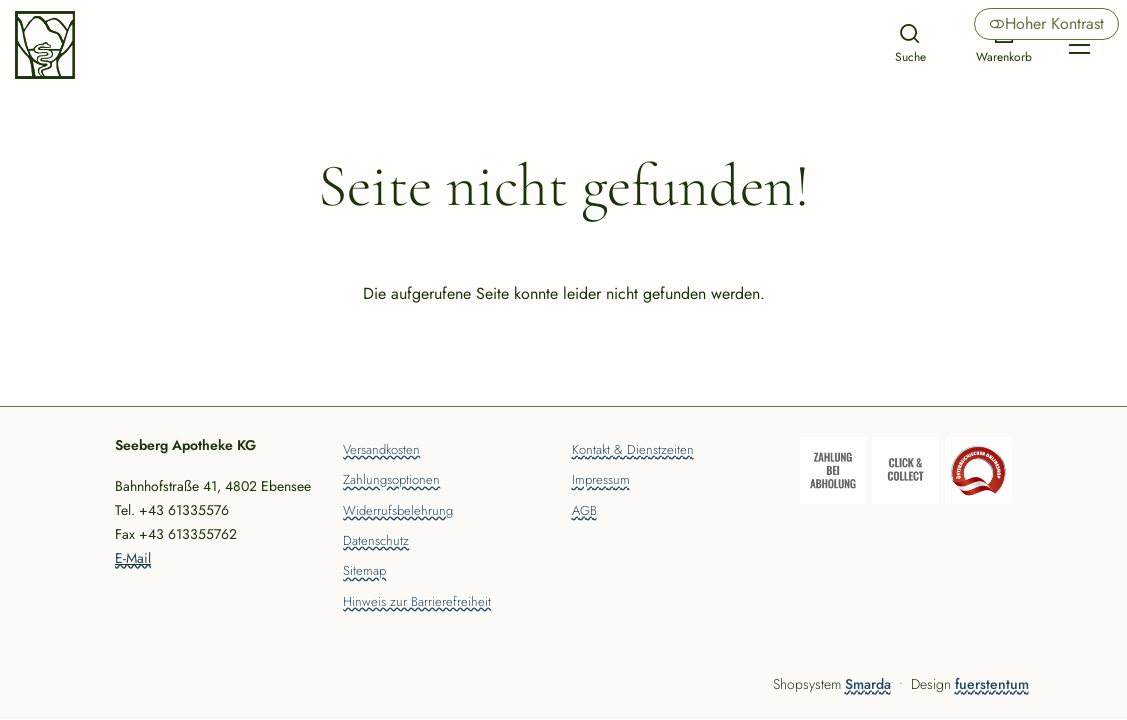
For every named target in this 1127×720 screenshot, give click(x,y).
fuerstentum (992, 684)
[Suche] (910, 45)
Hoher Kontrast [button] (1046, 23)
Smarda (868, 684)
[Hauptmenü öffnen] (1079, 45)
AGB (584, 512)
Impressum (601, 481)
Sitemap (364, 572)
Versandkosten (381, 451)
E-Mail (133, 558)
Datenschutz (376, 542)
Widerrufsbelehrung (398, 512)
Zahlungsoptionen (391, 481)
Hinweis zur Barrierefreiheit (417, 603)
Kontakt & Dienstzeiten (633, 451)
